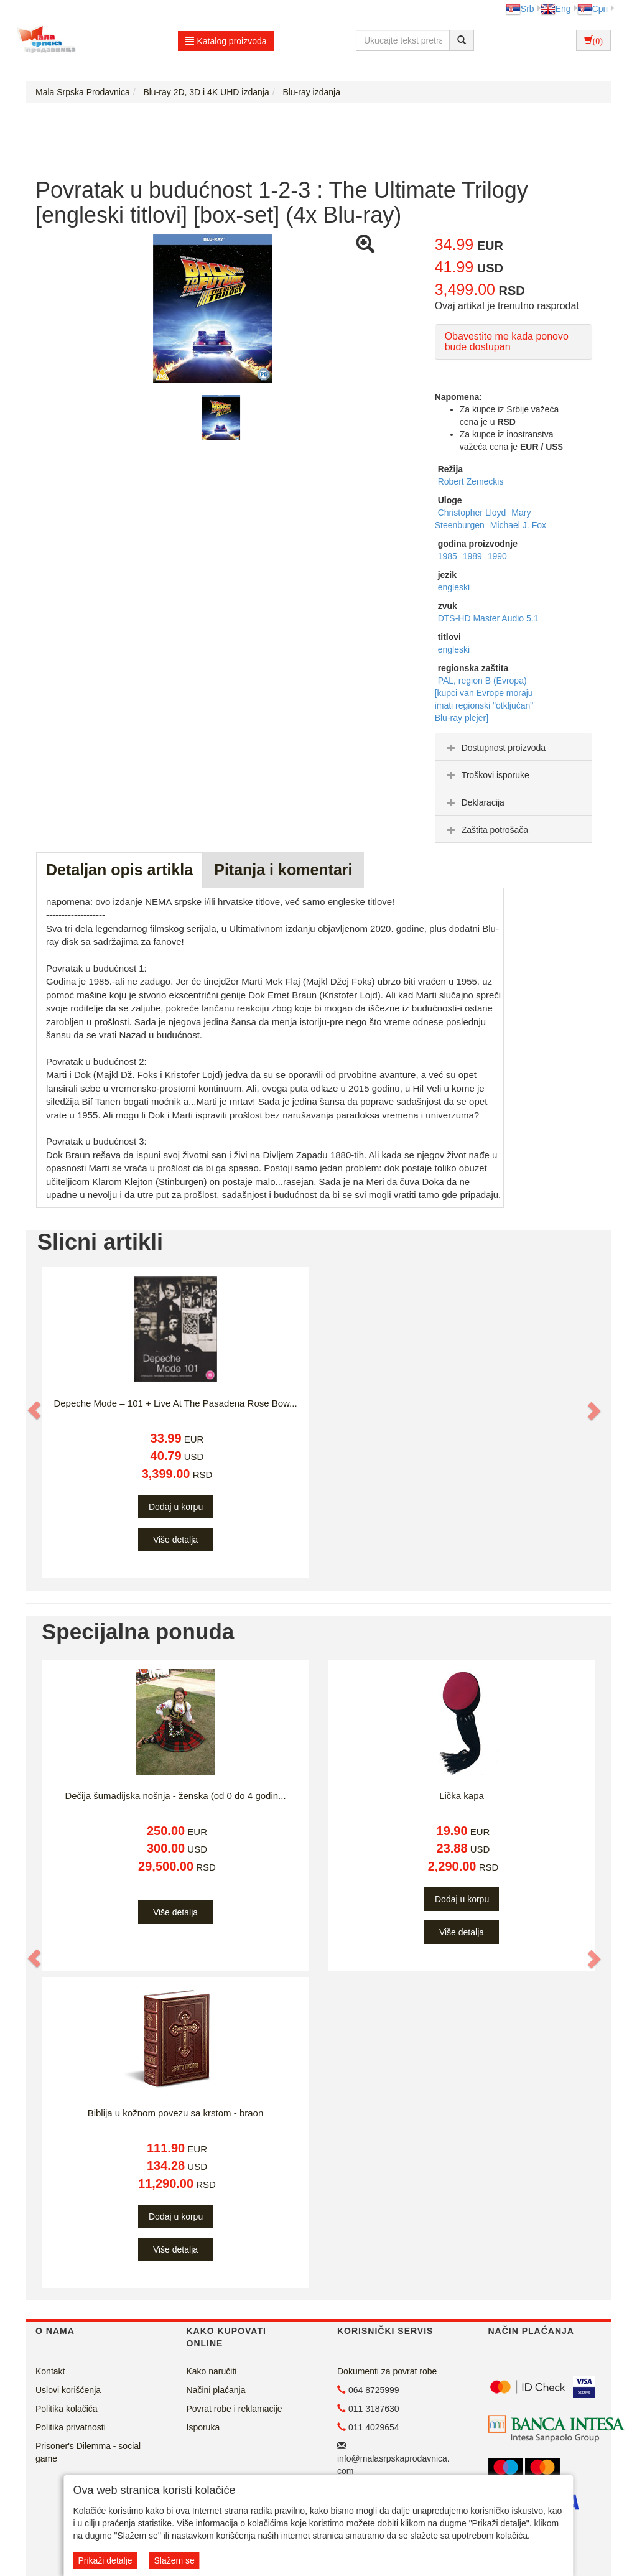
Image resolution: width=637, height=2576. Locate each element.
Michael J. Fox (518, 525)
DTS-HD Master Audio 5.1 (488, 618)
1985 (449, 556)
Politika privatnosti (70, 2427)
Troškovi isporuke (486, 775)
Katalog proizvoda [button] (226, 41)
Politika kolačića (66, 2409)
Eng (556, 9)
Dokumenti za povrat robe (387, 2371)
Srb (520, 9)
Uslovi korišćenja (68, 2390)
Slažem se (174, 2560)
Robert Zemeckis (471, 481)
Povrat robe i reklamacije (234, 2409)
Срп (592, 9)
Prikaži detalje (105, 2560)
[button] (35, 1410)
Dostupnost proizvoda (495, 748)
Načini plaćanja (216, 2390)
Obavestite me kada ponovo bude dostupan (507, 342)
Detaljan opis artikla (119, 869)
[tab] (513, 747)
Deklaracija (474, 802)
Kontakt (50, 2371)
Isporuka (203, 2427)
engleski (454, 587)
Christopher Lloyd (473, 513)
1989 (474, 556)
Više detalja (175, 1540)
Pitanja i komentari (283, 869)
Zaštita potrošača (486, 830)
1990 (497, 556)
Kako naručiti (212, 2371)
